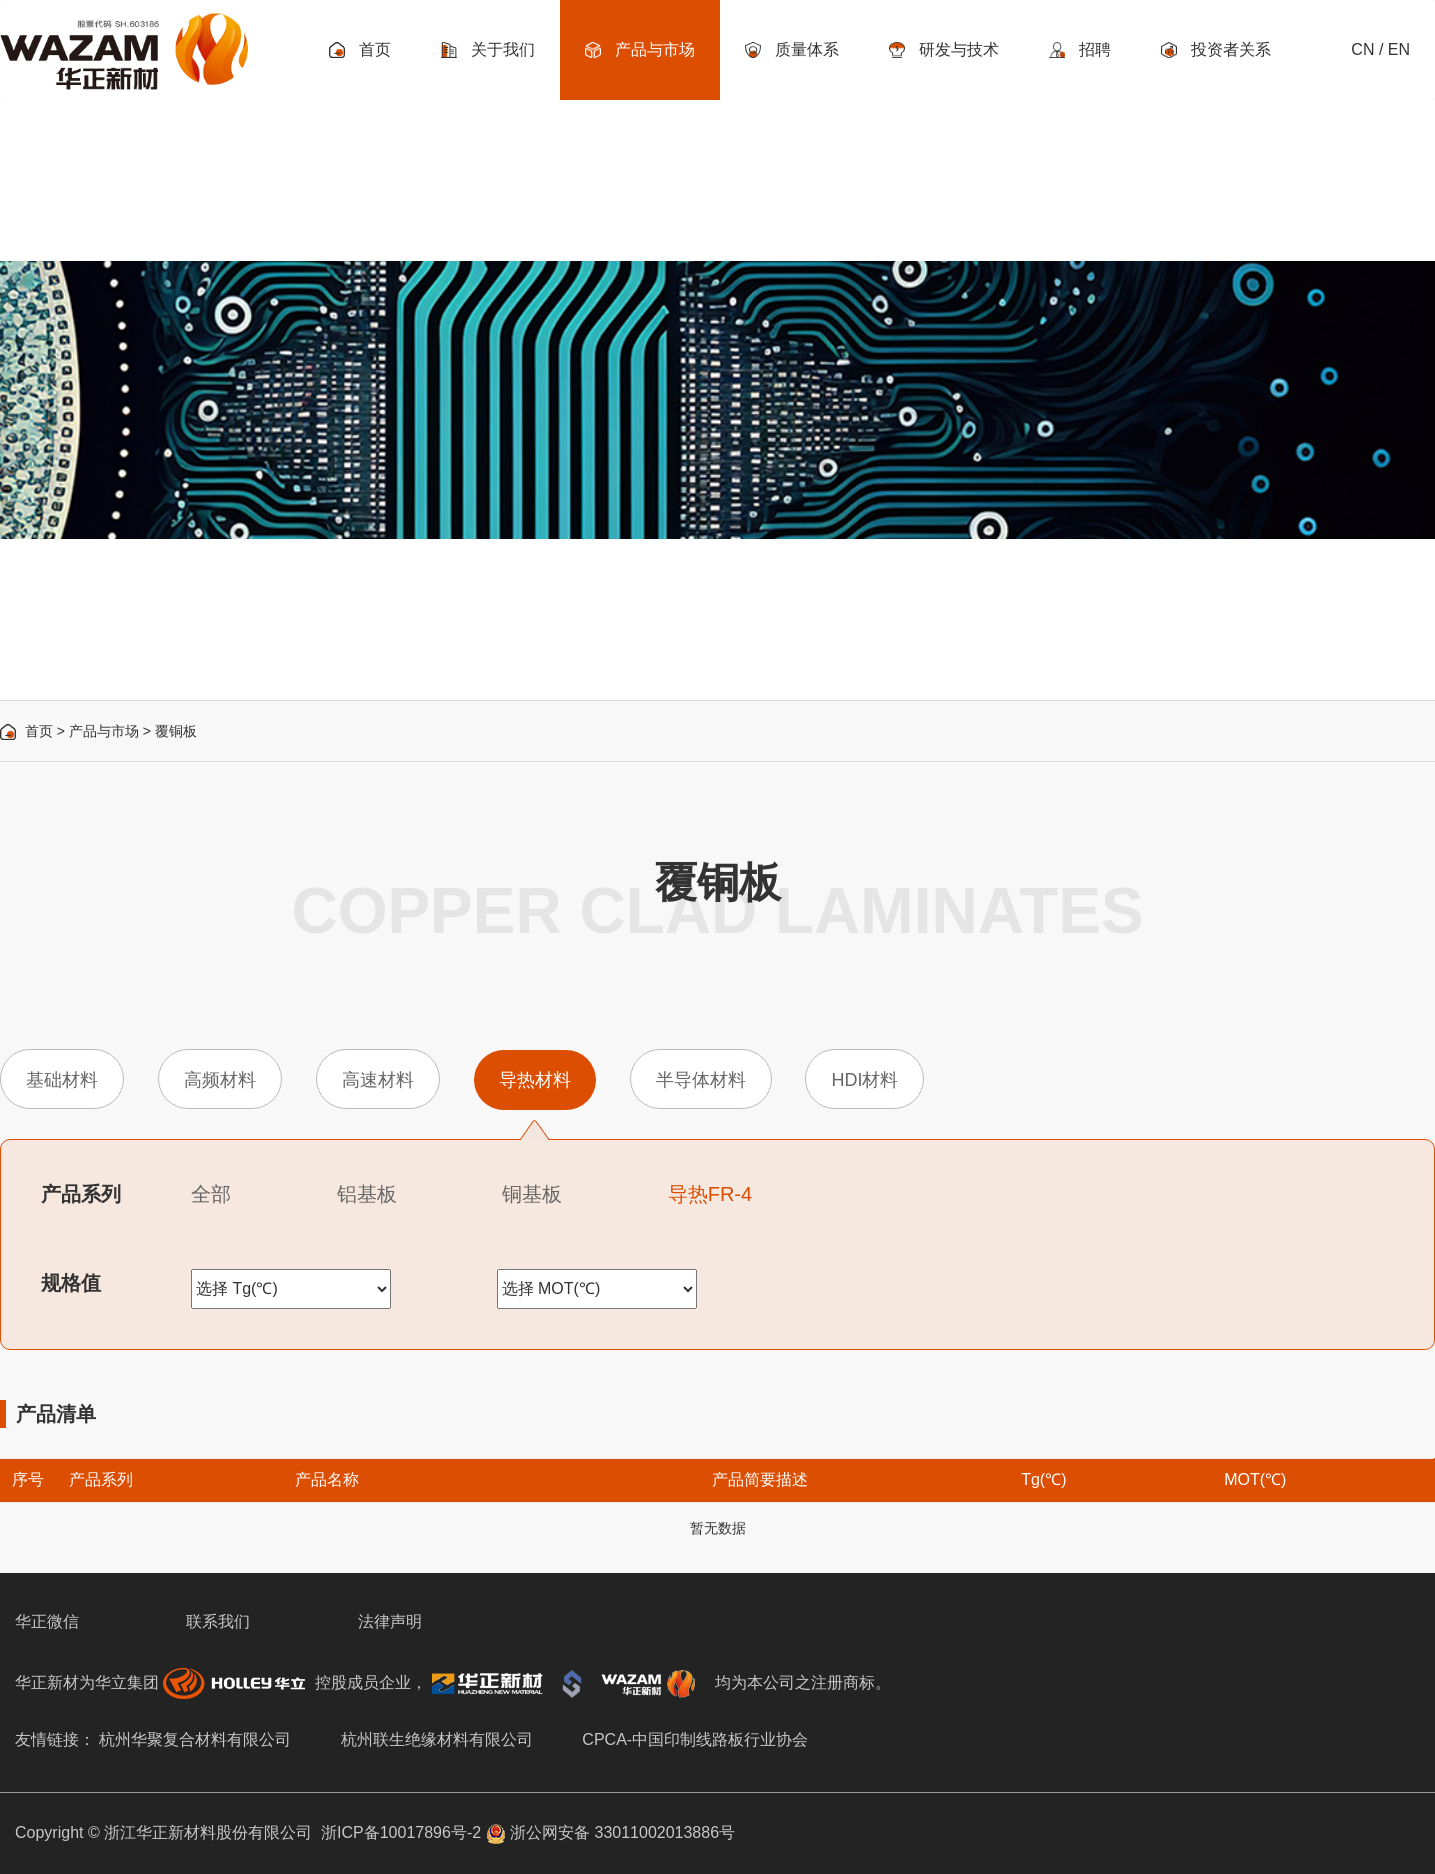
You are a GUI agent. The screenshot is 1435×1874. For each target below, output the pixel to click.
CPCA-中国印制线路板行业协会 (695, 1739)
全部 (211, 1194)
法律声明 (390, 1621)
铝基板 (367, 1194)
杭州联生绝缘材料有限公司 (437, 1739)
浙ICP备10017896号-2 (401, 1832)
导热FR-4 (710, 1194)
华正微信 (47, 1621)
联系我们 (218, 1621)
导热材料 (535, 1080)
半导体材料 (701, 1080)
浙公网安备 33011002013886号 (610, 1832)
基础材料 (62, 1080)
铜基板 (532, 1194)
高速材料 (378, 1080)
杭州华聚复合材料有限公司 (195, 1739)
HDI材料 (864, 1080)
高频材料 (220, 1080)
